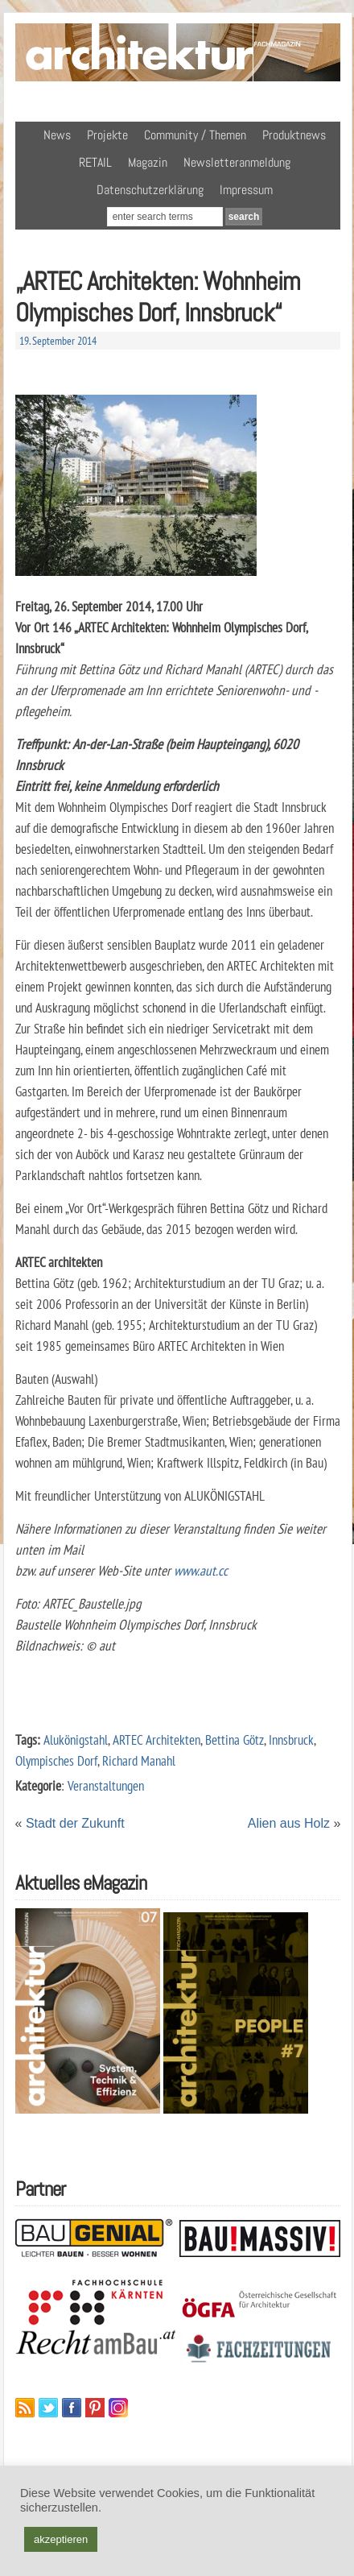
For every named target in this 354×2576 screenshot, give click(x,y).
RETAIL (95, 162)
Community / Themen (195, 134)
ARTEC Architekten (156, 1739)
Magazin (147, 162)
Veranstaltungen (106, 1785)
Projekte (107, 134)
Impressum (246, 189)
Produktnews (294, 134)
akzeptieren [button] (61, 2539)
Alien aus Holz (289, 1823)
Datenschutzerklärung (150, 189)
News (57, 134)
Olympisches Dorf (56, 1760)
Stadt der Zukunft (75, 1823)
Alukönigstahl (75, 1739)
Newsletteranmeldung (236, 162)
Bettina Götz (234, 1739)
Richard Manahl (138, 1760)
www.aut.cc (201, 1570)
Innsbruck (291, 1739)
